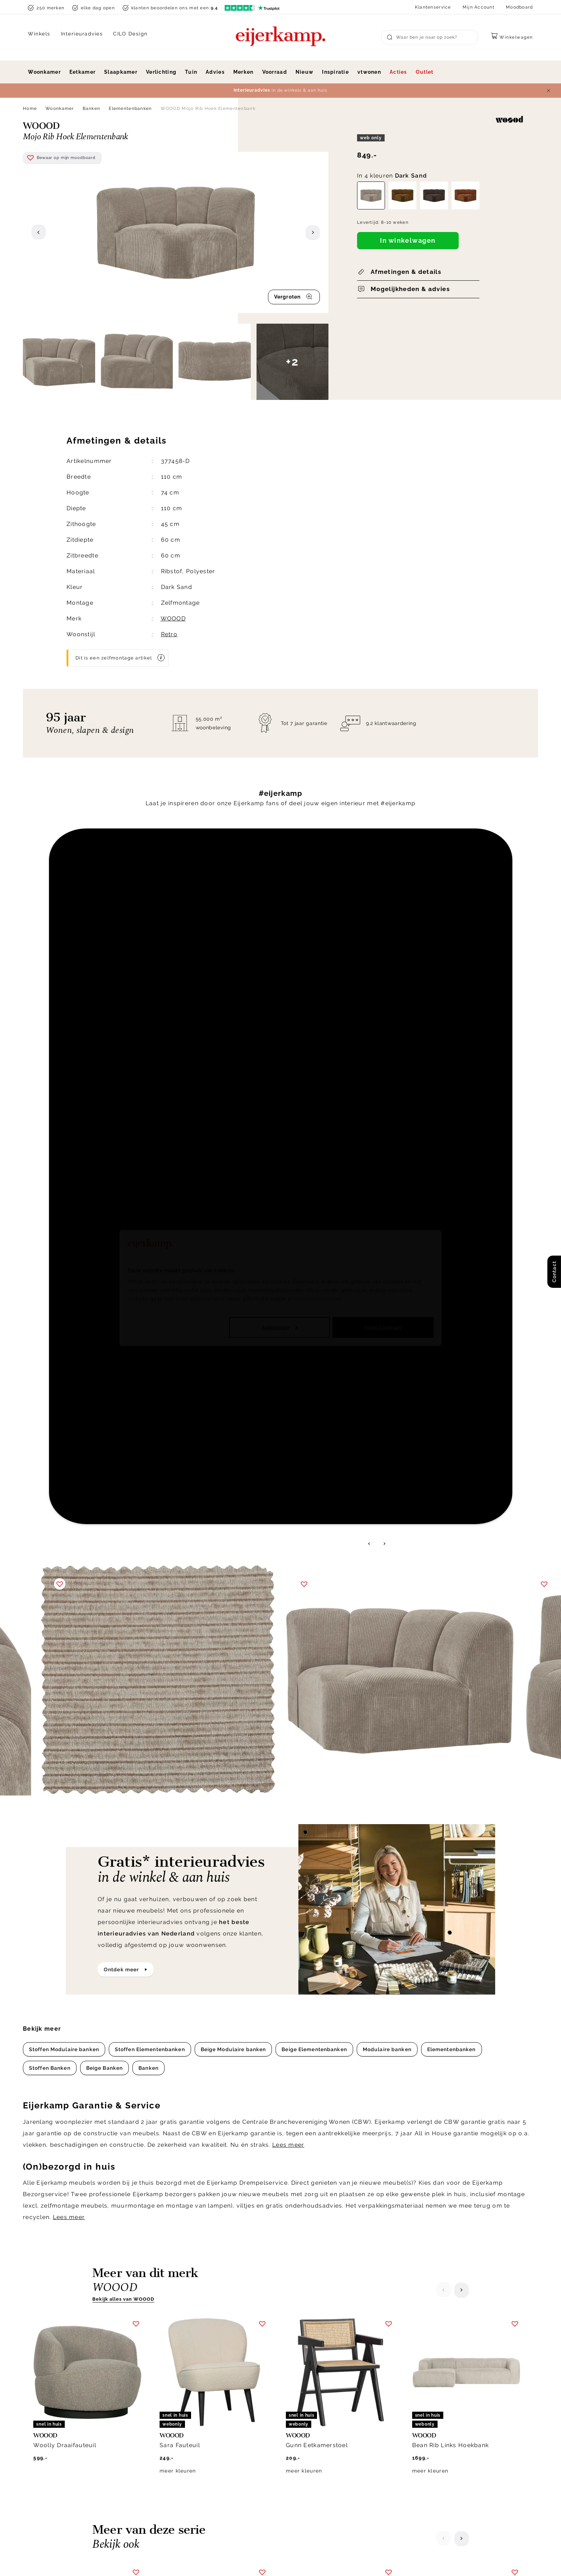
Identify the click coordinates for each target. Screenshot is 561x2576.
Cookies (420, 2468)
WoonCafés (425, 2451)
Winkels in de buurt (437, 2460)
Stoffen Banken (49, 1319)
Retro (169, 634)
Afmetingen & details (406, 271)
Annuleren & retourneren (319, 2424)
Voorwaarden (443, 2560)
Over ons (422, 2415)
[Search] (429, 37)
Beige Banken (104, 1319)
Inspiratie (335, 72)
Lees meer (288, 1395)
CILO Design (130, 34)
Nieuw (304, 72)
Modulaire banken (387, 1301)
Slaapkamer (120, 72)
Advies (215, 72)
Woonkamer (44, 72)
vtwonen (369, 72)
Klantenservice (433, 7)
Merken (243, 72)
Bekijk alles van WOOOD (123, 1550)
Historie (420, 2424)
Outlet (425, 72)
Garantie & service (311, 2433)
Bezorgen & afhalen (313, 2415)
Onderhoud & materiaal (318, 2468)
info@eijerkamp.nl (60, 2427)
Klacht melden (306, 2451)
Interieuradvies (82, 34)
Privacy (369, 2560)
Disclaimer (403, 2560)
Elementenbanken (130, 108)
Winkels (39, 34)
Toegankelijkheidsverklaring (324, 2486)
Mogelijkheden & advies (410, 289)
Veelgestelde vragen (314, 2477)
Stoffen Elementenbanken (150, 1301)
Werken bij (424, 2433)
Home (30, 108)
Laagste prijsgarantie (315, 2442)
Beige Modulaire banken (233, 1301)
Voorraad (274, 72)
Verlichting (161, 72)
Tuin (191, 72)
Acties (398, 72)
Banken (92, 108)
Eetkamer (82, 72)
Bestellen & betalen (313, 2460)
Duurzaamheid (429, 2442)
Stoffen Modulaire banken (64, 1301)
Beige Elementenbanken (314, 1301)
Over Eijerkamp (438, 2399)
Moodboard (519, 7)
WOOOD (173, 618)
